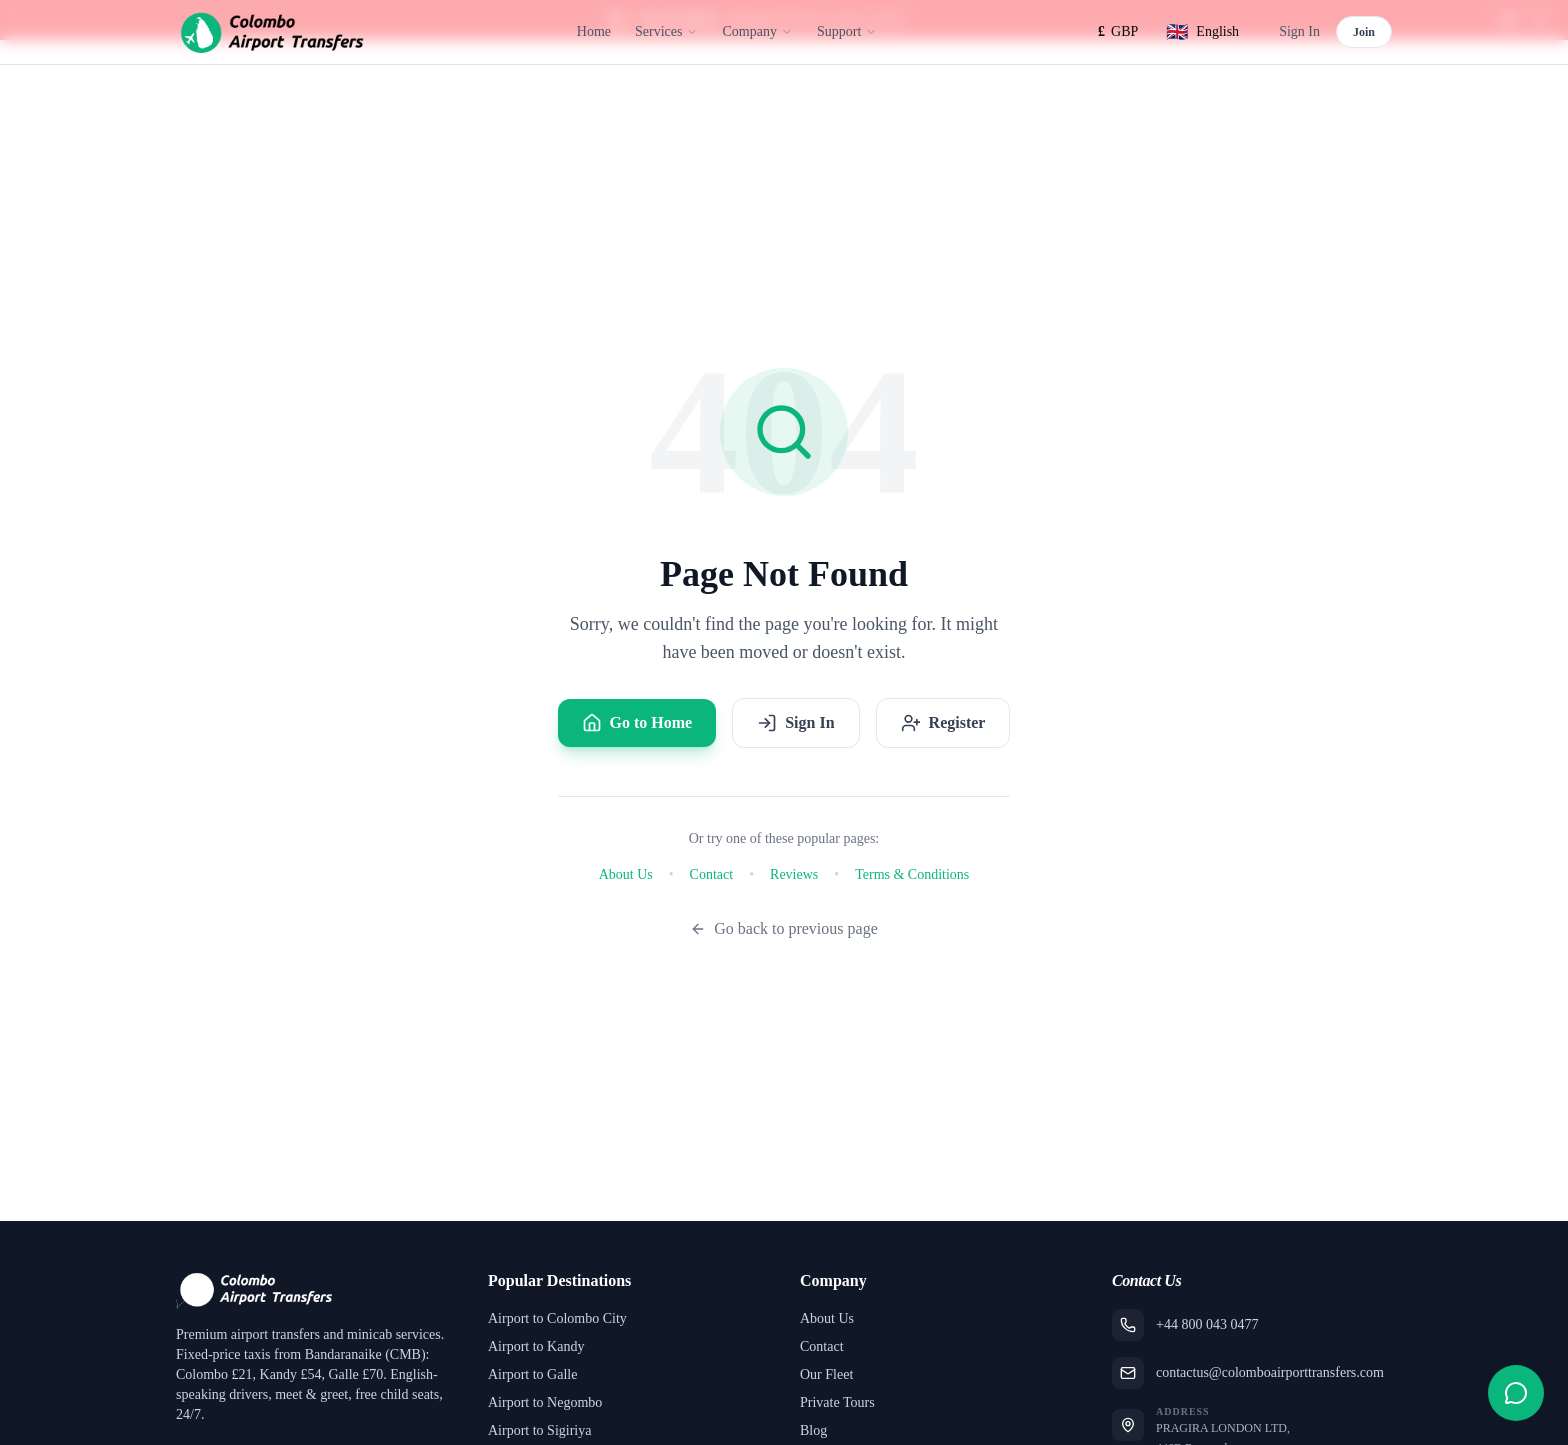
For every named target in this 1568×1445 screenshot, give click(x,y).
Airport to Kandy (536, 1346)
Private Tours (837, 1402)
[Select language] (1202, 32)
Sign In (1299, 31)
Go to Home (637, 723)
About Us (626, 874)
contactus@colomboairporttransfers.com (1270, 1372)
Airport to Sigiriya (539, 1430)
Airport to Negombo (545, 1402)
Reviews (794, 874)
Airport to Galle (532, 1374)
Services (666, 31)
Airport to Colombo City (557, 1318)
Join (1364, 32)
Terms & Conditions (912, 874)
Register (943, 723)
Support (847, 31)
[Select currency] (1118, 32)
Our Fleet (826, 1374)
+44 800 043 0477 (1207, 1324)
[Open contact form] (1516, 1393)
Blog (813, 1430)
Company (757, 31)
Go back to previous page (784, 928)
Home (594, 31)
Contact (712, 874)
